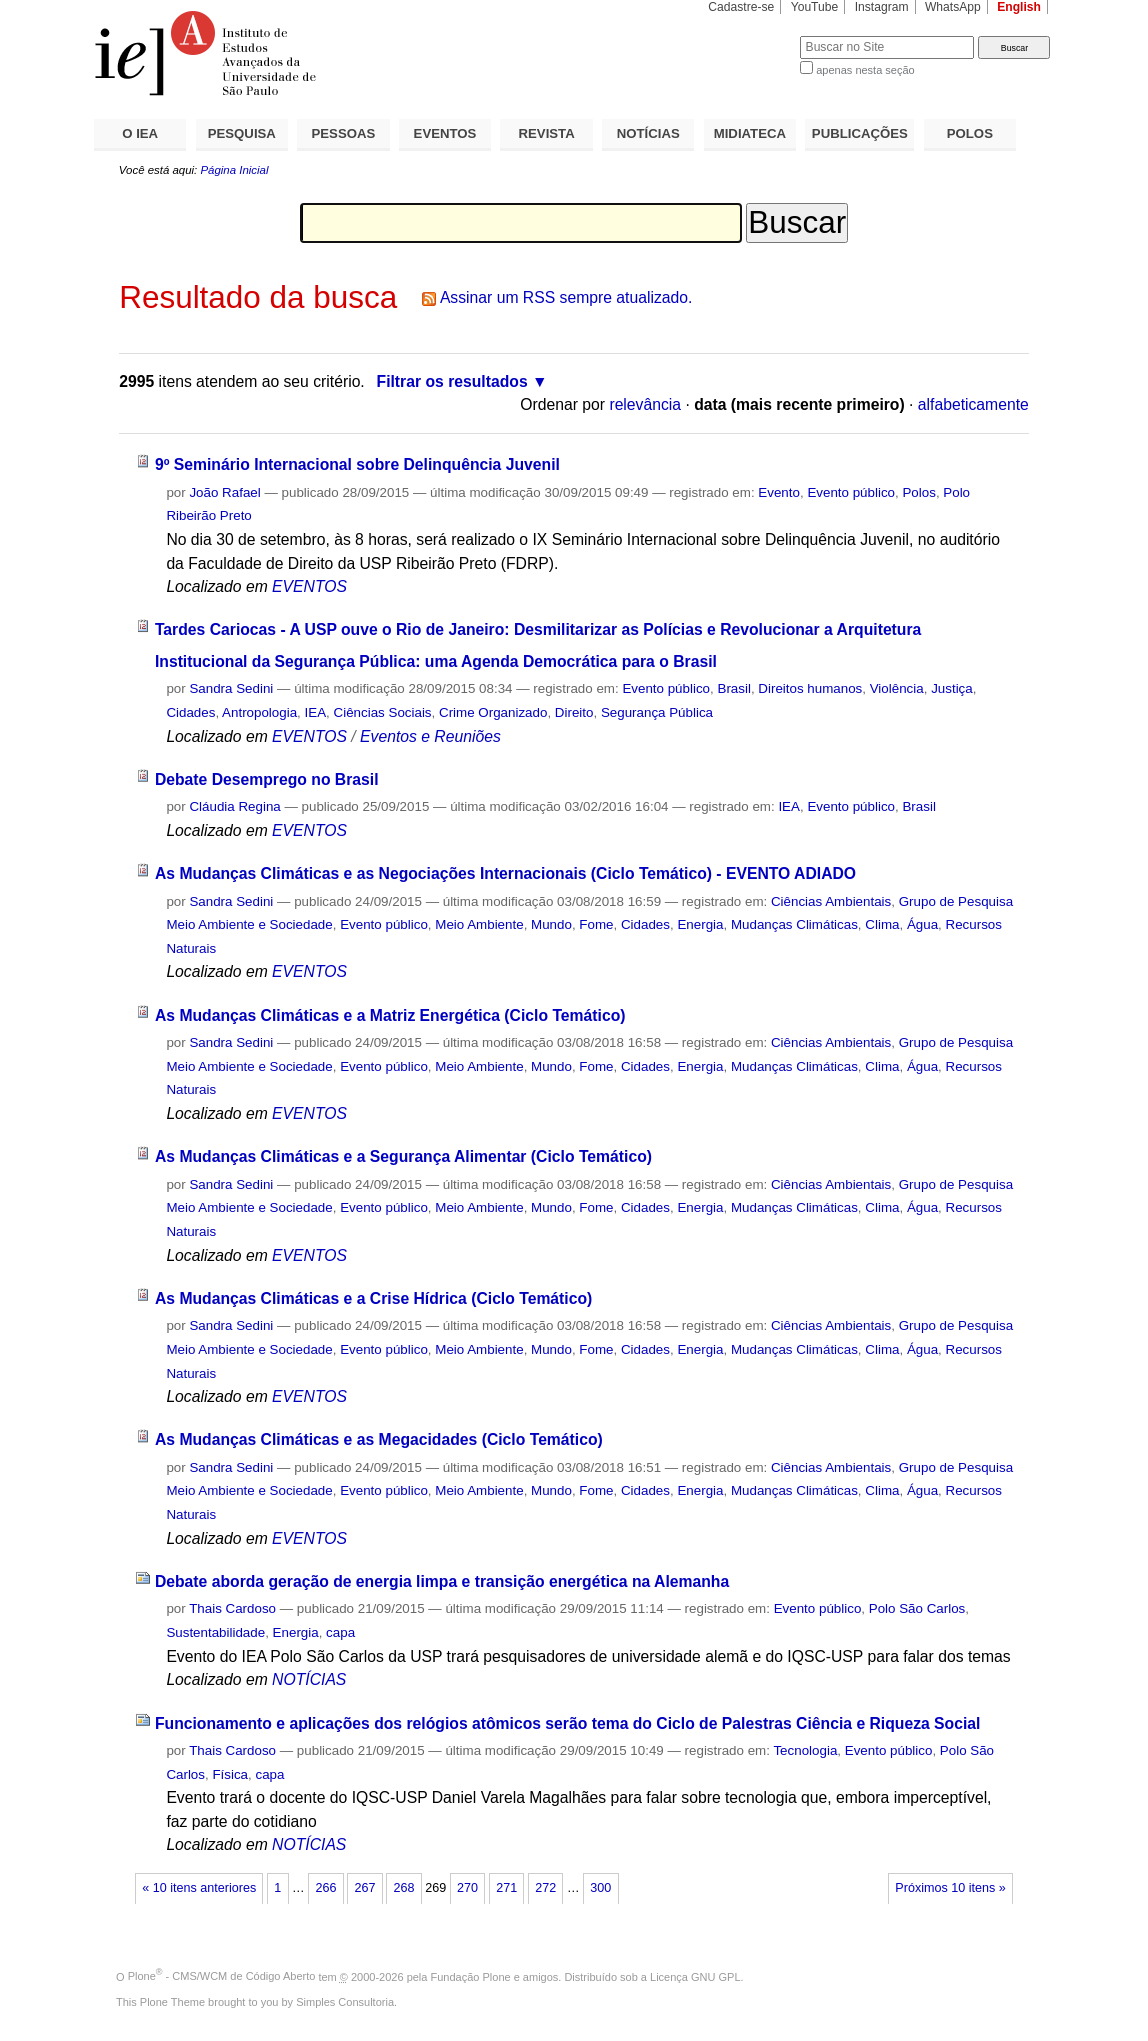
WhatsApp (953, 7)
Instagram (882, 7)
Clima (882, 924)
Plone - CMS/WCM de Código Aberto (222, 1976)
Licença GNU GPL (695, 1976)
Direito (574, 712)
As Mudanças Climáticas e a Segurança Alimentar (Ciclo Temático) (403, 1156)
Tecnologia (805, 1750)
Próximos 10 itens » (950, 1888)
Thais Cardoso (232, 1608)
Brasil (733, 688)
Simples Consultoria (345, 2002)
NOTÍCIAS (648, 133)
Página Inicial (234, 170)
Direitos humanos (810, 688)
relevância (645, 404)
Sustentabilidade (215, 1632)
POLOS (970, 133)
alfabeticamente (973, 404)
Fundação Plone (471, 1976)
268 (404, 1888)
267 (364, 1888)
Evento (779, 492)
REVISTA (547, 133)
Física (230, 1774)
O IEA (140, 133)
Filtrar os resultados (452, 381)
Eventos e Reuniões (430, 736)
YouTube (815, 7)
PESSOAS (344, 133)
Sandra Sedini (231, 688)
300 (600, 1888)
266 (325, 1888)
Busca (751, 35)
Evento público (851, 492)
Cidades (190, 712)
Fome (596, 924)
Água (922, 924)
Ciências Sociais (383, 712)
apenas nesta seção (865, 70)
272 (545, 1888)
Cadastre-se (741, 7)
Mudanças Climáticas (794, 924)
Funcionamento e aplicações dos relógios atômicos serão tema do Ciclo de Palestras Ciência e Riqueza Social (568, 1723)
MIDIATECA (750, 133)
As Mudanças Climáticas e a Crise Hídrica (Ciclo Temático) (373, 1298)
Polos (918, 492)
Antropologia (259, 712)
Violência (897, 688)
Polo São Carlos (917, 1608)
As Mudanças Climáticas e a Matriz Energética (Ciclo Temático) (390, 1015)
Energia (700, 924)
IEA (316, 712)
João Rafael (224, 492)
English (1019, 7)
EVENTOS (445, 133)
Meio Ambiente (479, 924)
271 (506, 1888)
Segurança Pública (657, 712)
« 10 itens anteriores (199, 1888)
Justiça (952, 688)
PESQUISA (242, 133)
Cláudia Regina (234, 806)
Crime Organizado (493, 712)
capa (340, 1632)
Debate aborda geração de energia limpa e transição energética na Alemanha (442, 1581)
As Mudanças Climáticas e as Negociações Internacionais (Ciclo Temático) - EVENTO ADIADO (505, 873)
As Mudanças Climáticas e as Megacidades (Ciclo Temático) (379, 1439)
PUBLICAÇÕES (860, 133)
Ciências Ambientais (831, 901)
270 (467, 1888)
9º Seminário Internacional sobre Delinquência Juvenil (357, 464)
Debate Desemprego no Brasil (267, 779)
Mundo (551, 924)
